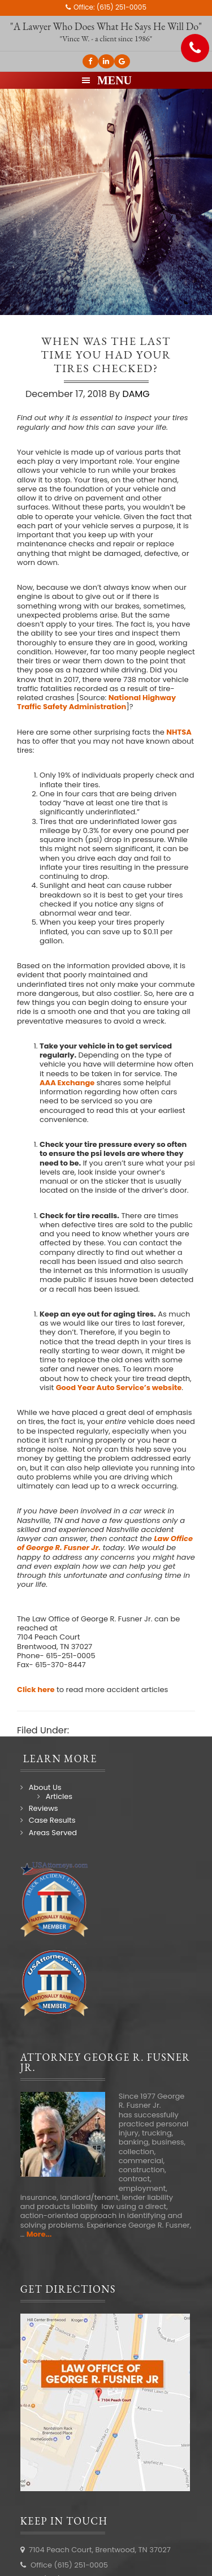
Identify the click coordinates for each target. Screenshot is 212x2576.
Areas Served (53, 1832)
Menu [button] (114, 80)
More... (39, 2234)
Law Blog (91, 1730)
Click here (36, 1689)
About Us (45, 1787)
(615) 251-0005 (121, 7)
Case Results (52, 1820)
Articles (59, 1796)
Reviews (43, 1808)
